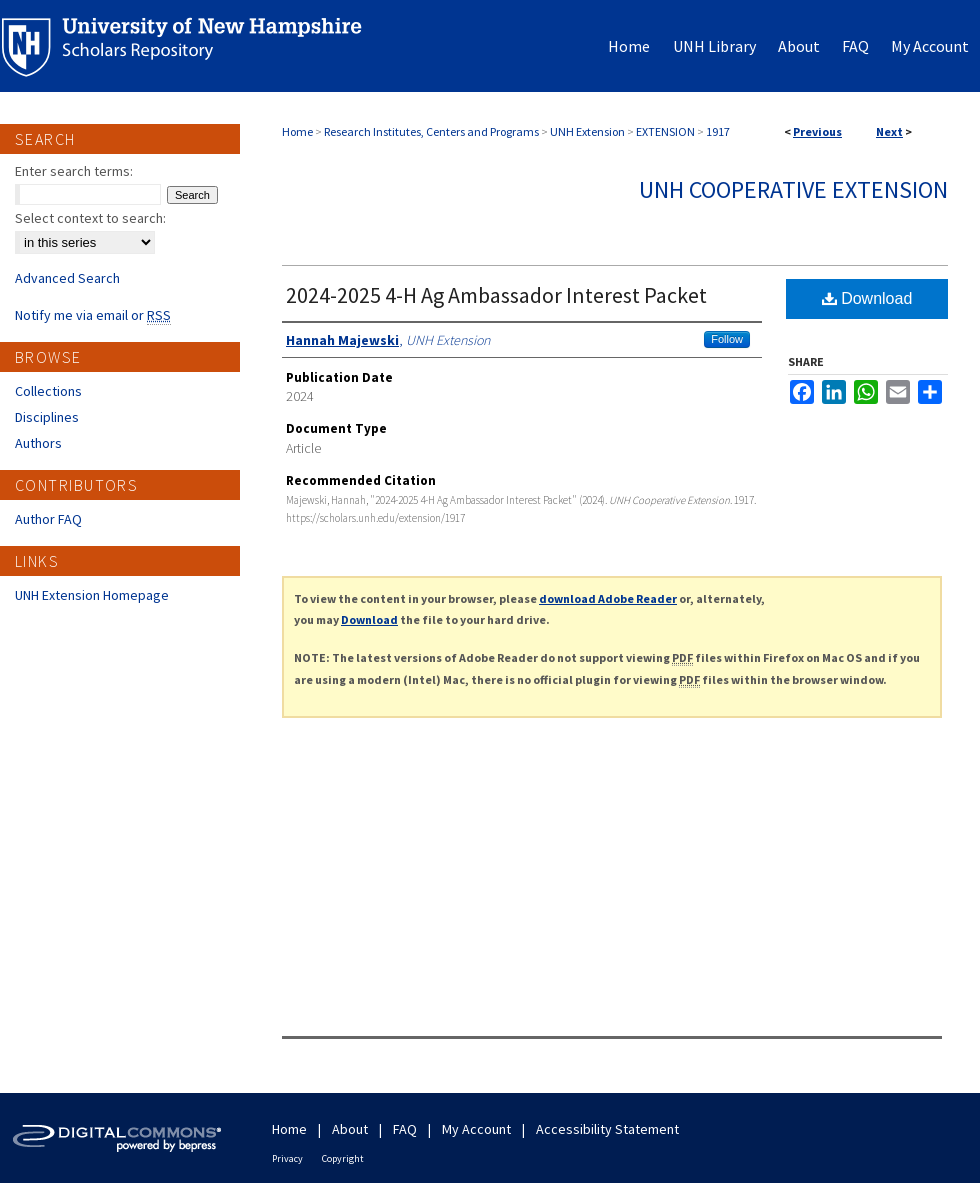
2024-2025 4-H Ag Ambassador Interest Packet (496, 295)
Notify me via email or (93, 315)
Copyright (343, 1158)
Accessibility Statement (607, 1129)
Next (889, 131)
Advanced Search (67, 278)
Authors (38, 443)
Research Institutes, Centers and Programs (431, 131)
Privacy (287, 1158)
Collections (48, 391)
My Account (476, 1129)
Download (867, 298)
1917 (718, 131)
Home (297, 131)
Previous (817, 131)
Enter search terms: (74, 171)
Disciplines (47, 417)
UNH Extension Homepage (92, 595)
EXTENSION (665, 131)
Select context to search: (90, 218)
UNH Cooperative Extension (793, 189)
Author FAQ (48, 519)
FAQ (405, 1129)
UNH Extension (587, 131)
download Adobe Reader (608, 598)
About (350, 1129)
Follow (727, 339)
